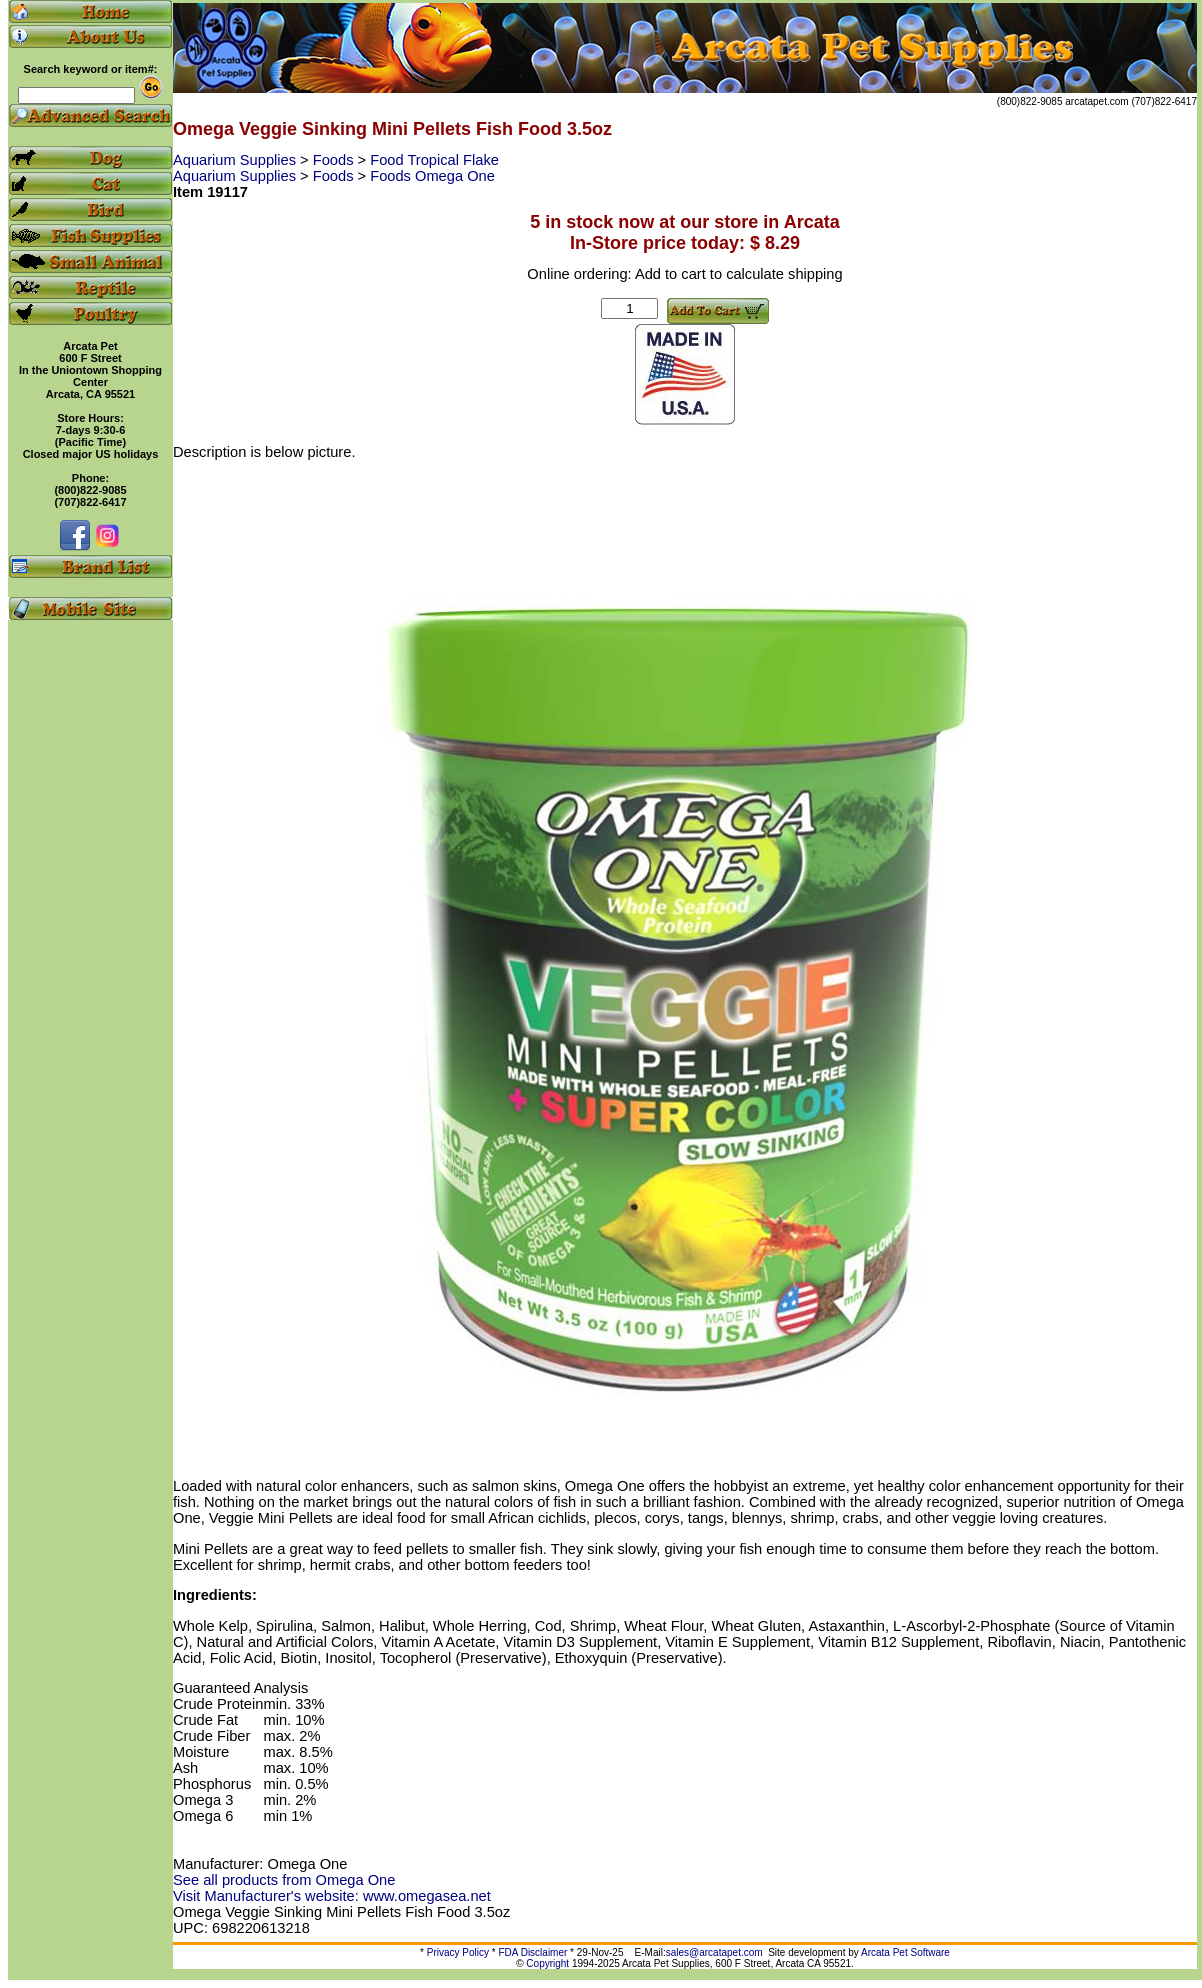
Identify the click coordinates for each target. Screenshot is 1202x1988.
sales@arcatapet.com (714, 1952)
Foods (335, 160)
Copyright (547, 1963)
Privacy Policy (458, 1952)
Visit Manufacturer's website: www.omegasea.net (332, 1896)
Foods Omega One (432, 176)
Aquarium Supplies (236, 160)
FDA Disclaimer (532, 1952)
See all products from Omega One (284, 1880)
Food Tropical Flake (434, 160)
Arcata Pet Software (905, 1952)
